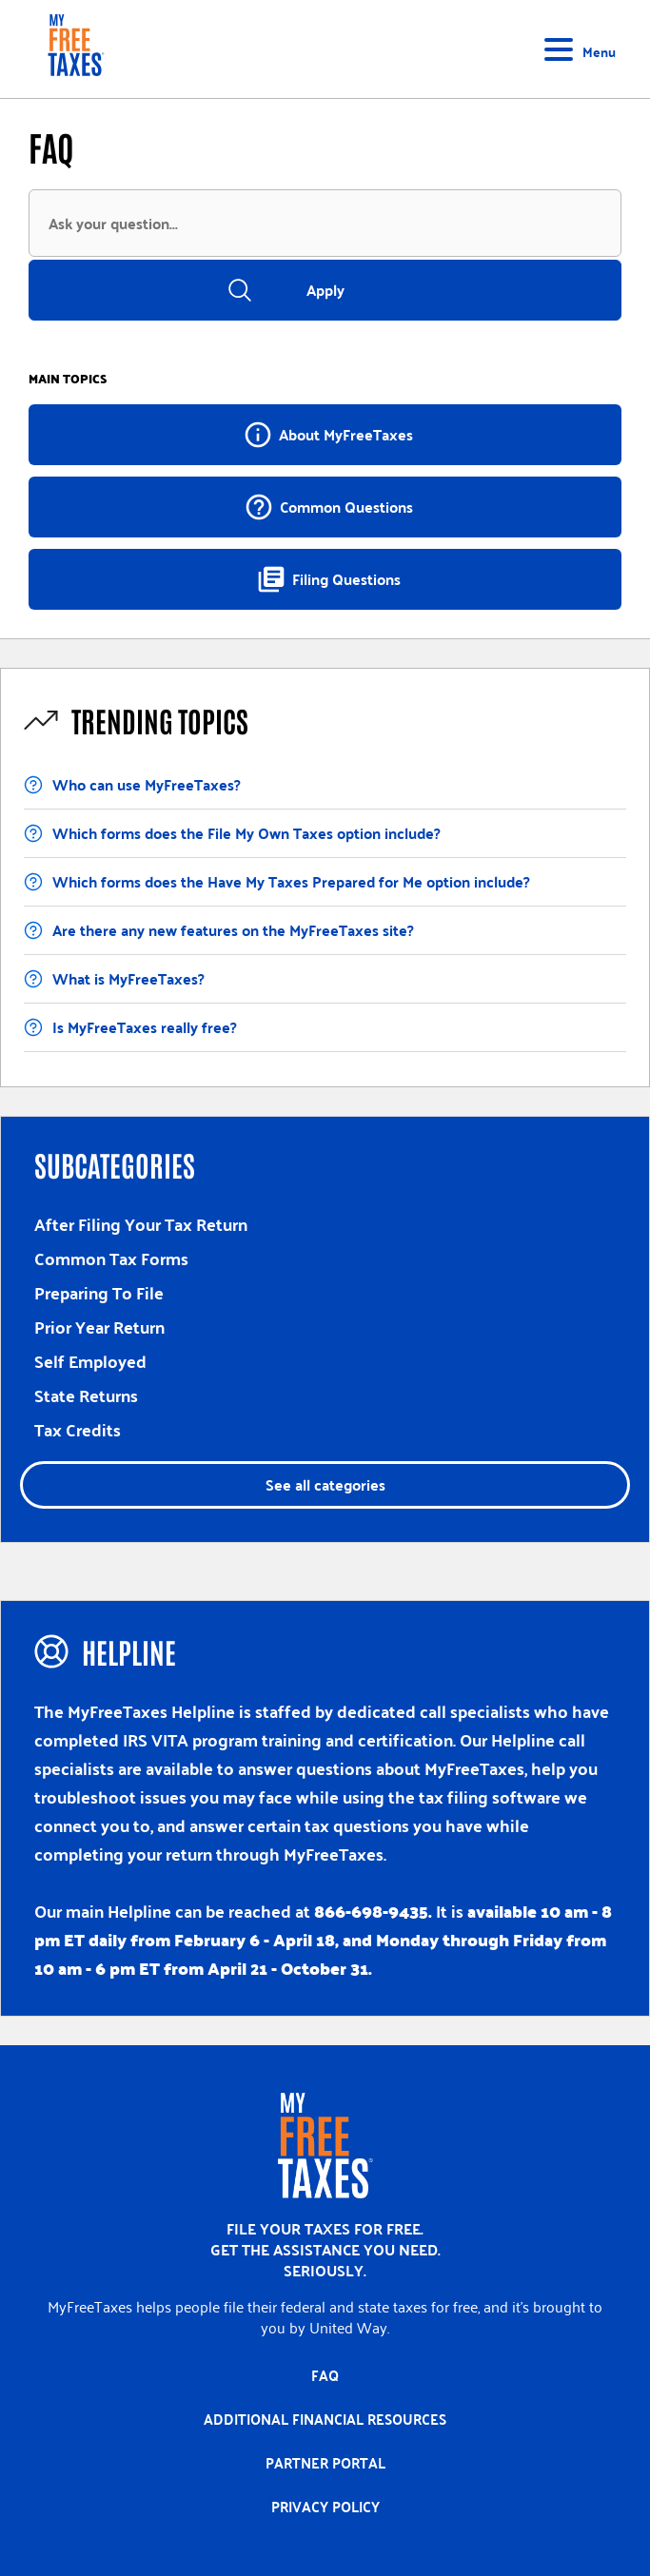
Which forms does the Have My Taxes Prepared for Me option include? (291, 881)
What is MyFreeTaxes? (128, 978)
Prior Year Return (99, 1326)
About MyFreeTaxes (328, 435)
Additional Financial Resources (325, 2419)
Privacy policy (325, 2506)
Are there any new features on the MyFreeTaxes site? (233, 930)
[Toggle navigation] (582, 49)
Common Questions (328, 507)
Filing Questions (328, 579)
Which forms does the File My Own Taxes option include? (246, 833)
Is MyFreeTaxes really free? (144, 1027)
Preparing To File (99, 1292)
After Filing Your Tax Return (140, 1223)
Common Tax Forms (111, 1258)
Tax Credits (77, 1429)
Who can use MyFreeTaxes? (146, 784)
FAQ (325, 2375)
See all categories (325, 1484)
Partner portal (325, 2462)
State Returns (86, 1395)
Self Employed (90, 1360)
